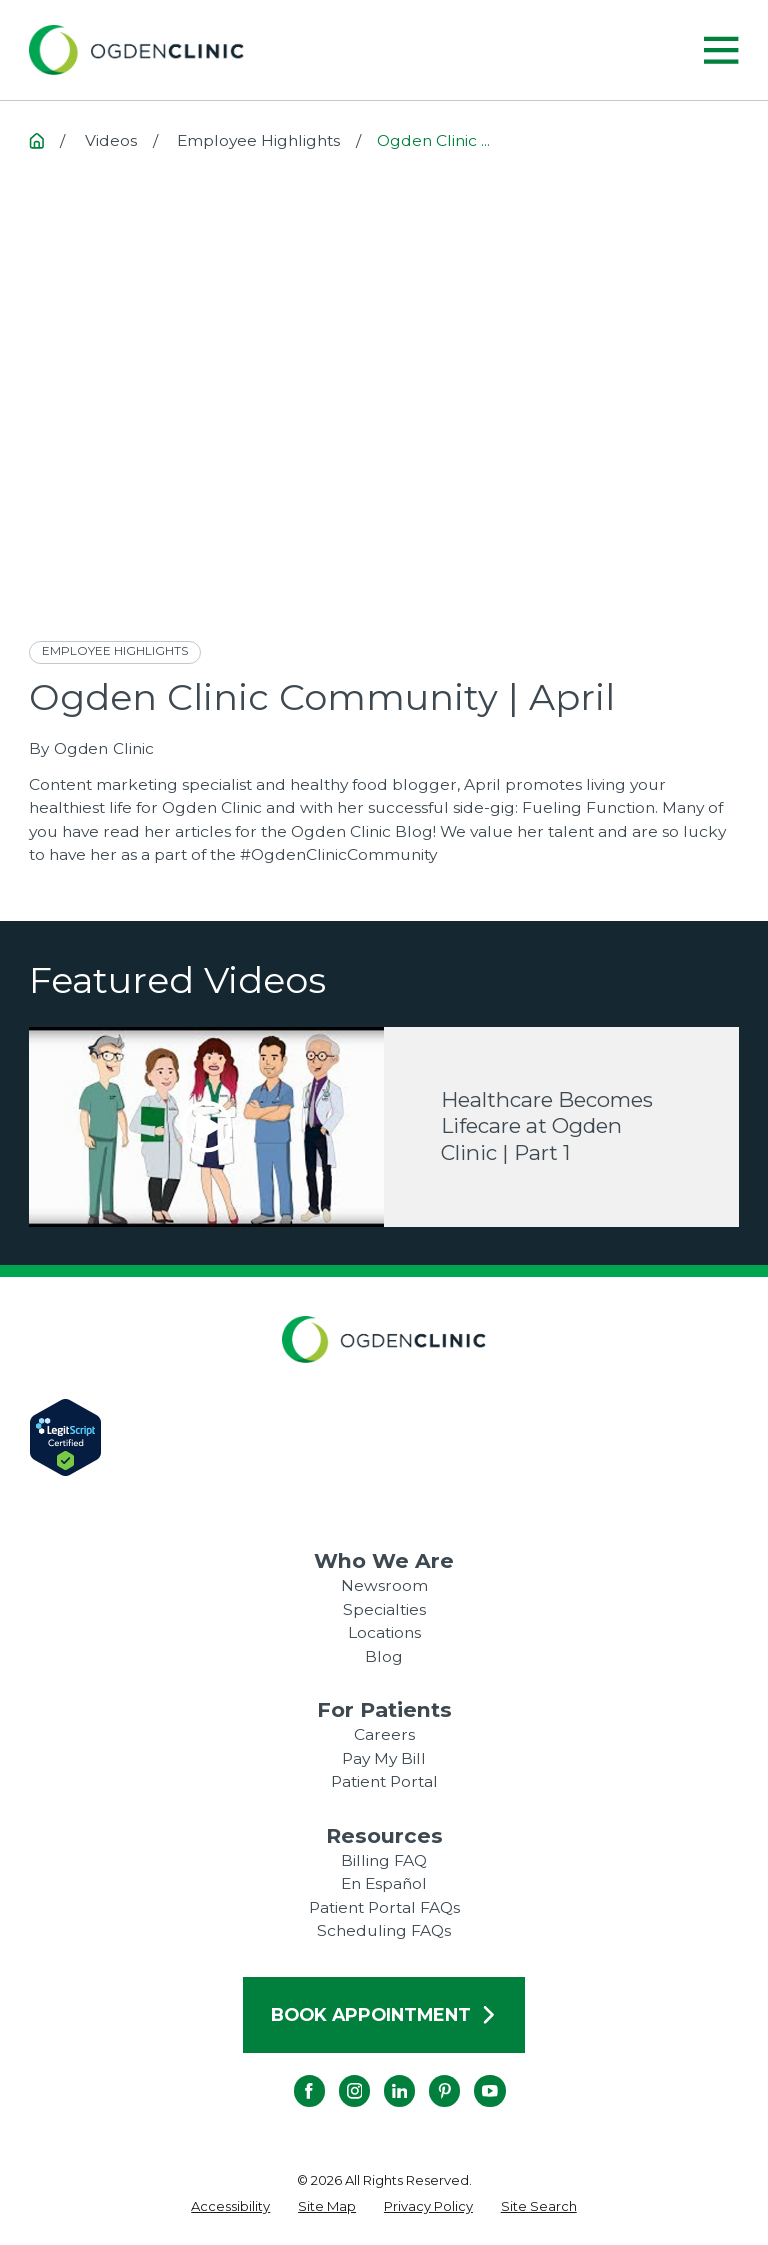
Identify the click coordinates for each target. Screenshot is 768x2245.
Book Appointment (384, 2014)
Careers (384, 1734)
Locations (384, 1632)
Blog (384, 1656)
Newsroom (384, 1585)
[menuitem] (230, 2207)
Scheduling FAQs (384, 1930)
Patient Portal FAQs (384, 1907)
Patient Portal (384, 1781)
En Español (384, 1883)
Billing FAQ (384, 1860)
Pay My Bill (384, 1758)
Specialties (384, 1609)
